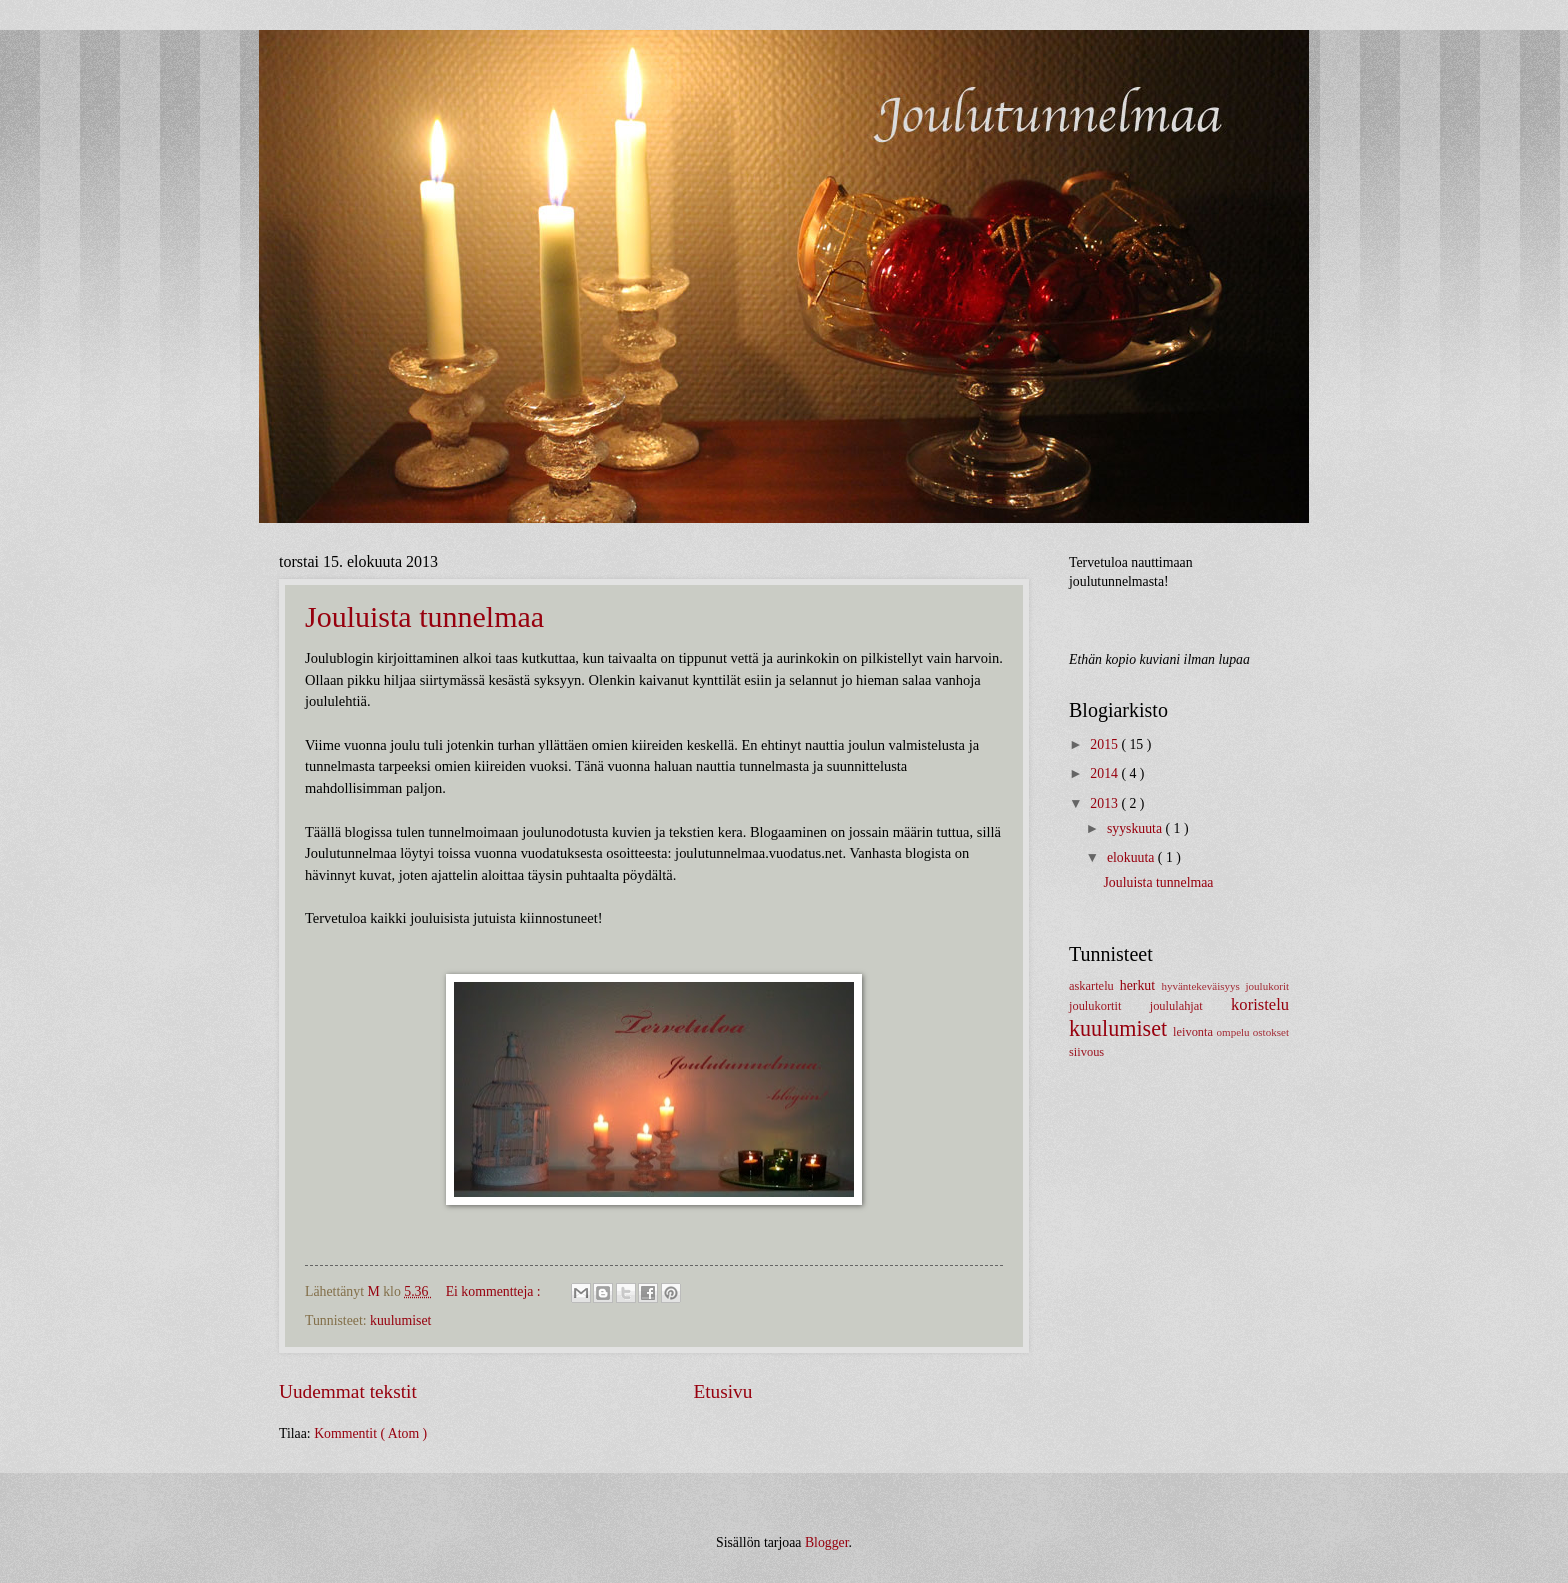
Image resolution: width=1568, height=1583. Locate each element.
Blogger (827, 1542)
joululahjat (1190, 1006)
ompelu (1235, 1032)
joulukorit (1268, 986)
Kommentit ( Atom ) (370, 1433)
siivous (1086, 1052)
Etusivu (722, 1391)
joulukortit (1109, 1006)
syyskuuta (1136, 828)
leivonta (1194, 1032)
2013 (1105, 803)
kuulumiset (400, 1320)
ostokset (1271, 1032)
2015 (1105, 744)
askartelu (1094, 986)
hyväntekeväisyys (1203, 986)
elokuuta (1132, 857)
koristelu (1260, 1004)
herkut (1141, 985)
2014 (1105, 773)
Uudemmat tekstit (348, 1391)
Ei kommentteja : (495, 1291)
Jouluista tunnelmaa (424, 616)
